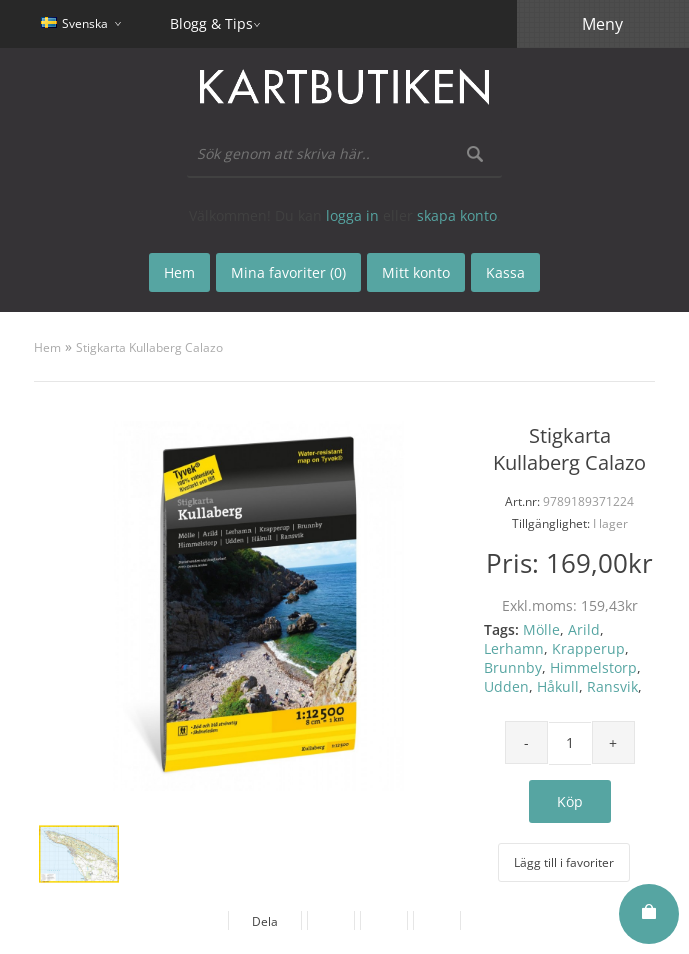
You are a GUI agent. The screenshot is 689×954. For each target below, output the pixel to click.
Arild (584, 629)
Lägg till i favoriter (564, 862)
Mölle (541, 629)
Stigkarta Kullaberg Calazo (149, 347)
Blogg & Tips (211, 23)
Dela (265, 921)
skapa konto (457, 215)
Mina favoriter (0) (288, 272)
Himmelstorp (593, 667)
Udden (506, 686)
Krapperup (588, 648)
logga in (352, 215)
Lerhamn (514, 648)
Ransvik (612, 686)
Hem (47, 347)
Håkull (558, 686)
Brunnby (513, 667)
